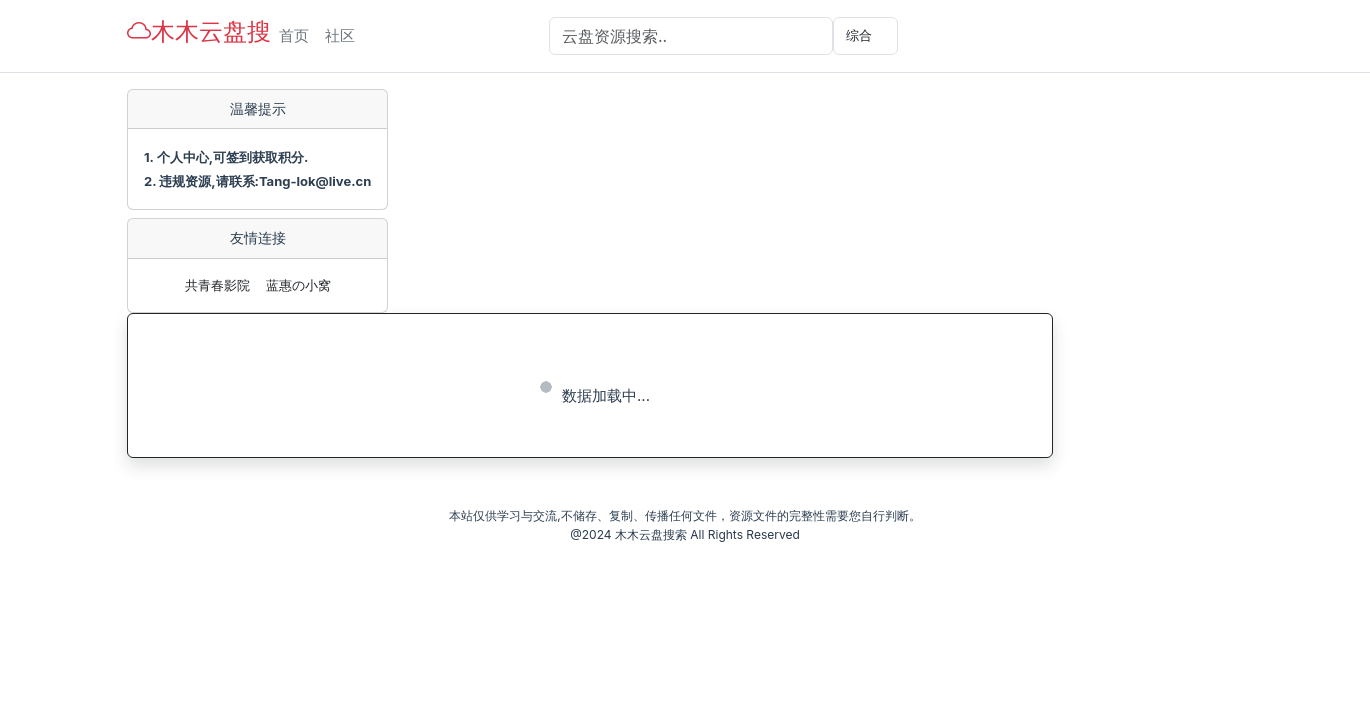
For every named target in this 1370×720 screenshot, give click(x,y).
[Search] (691, 36)
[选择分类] (865, 36)
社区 (340, 35)
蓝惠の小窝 (298, 285)
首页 (294, 35)
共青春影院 (217, 285)
